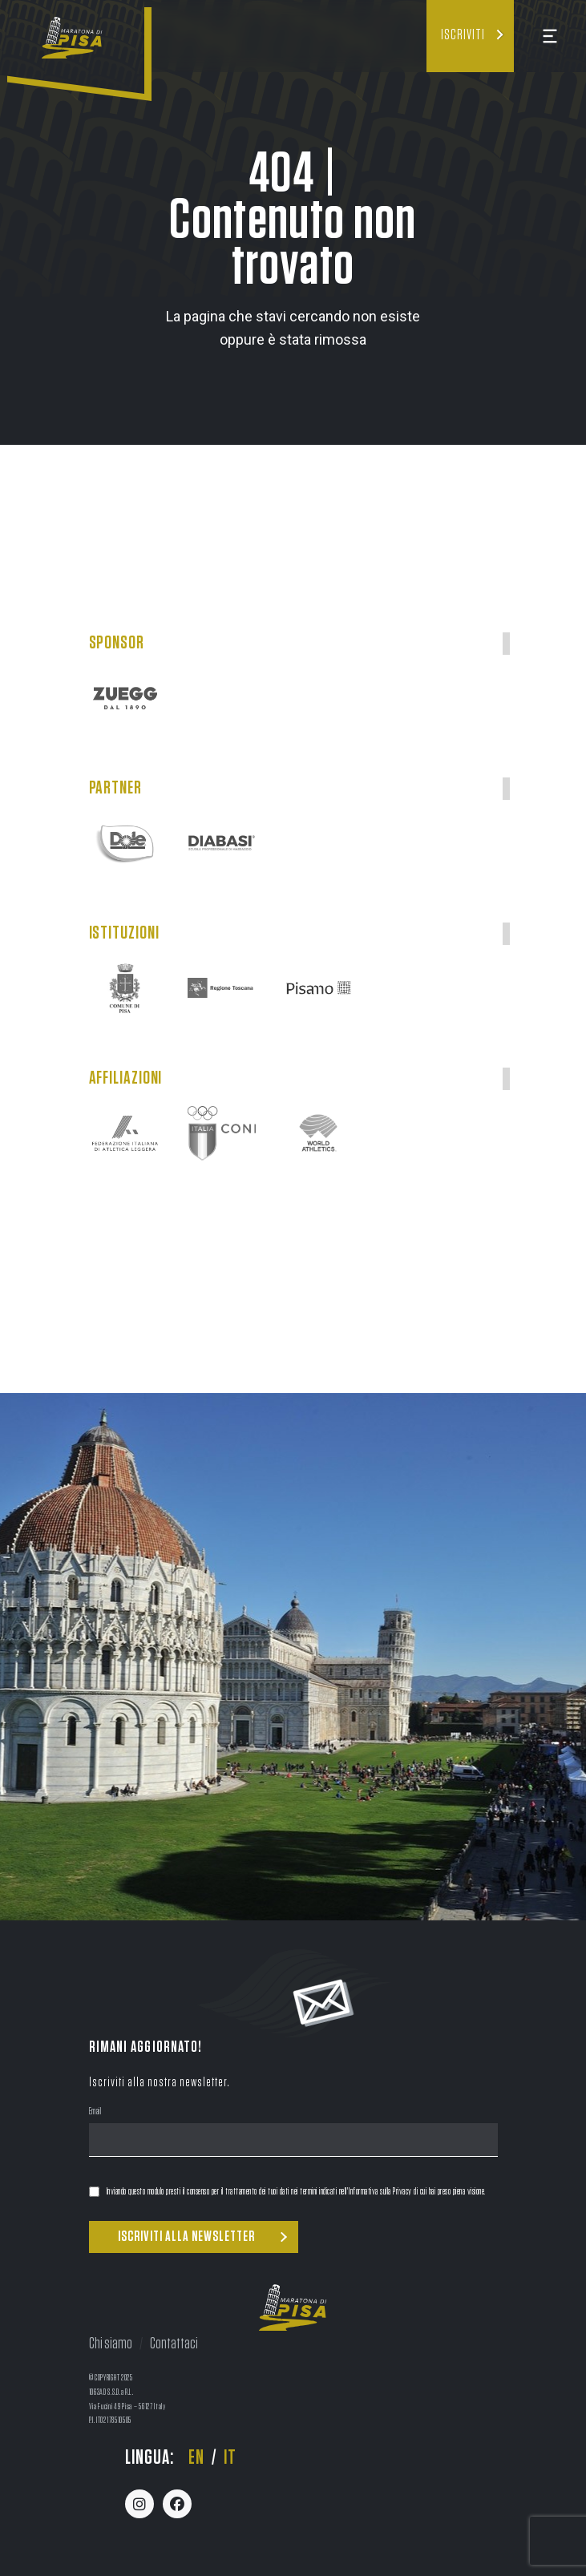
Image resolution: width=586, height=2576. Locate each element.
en (196, 2458)
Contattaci (174, 2344)
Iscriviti (463, 35)
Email (95, 2113)
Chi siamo (110, 2344)
